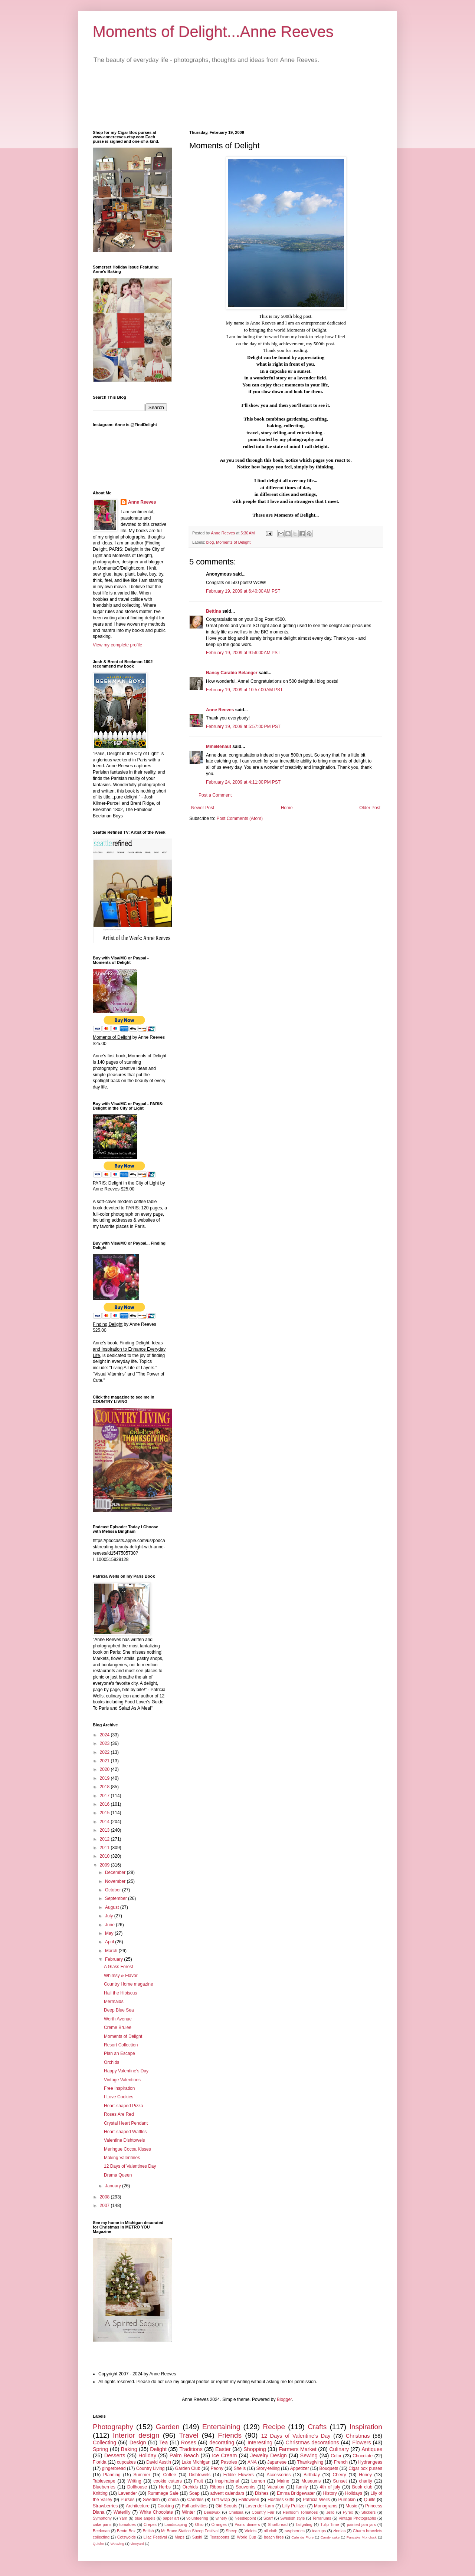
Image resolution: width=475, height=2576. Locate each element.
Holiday (147, 2455)
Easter (223, 2449)
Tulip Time (329, 2524)
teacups (319, 2531)
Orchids (111, 2062)
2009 (105, 1865)
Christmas (358, 2436)
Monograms (325, 2506)
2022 (105, 1752)
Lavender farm (259, 2506)
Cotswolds (126, 2537)
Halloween (248, 2499)
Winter (188, 2512)
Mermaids (114, 2001)
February (114, 1959)
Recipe (274, 2427)
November (116, 1881)
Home (287, 807)
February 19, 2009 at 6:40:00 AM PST (243, 591)
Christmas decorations (312, 2442)
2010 (105, 1856)
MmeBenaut (218, 746)
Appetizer (299, 2468)
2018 (105, 1786)
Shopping (254, 2449)
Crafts (317, 2427)
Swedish (151, 2499)
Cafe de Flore (302, 2537)
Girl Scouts (227, 2506)
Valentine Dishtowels (124, 2140)
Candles (195, 2499)
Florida (100, 2462)
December (116, 1872)
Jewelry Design (268, 2455)
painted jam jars (361, 2524)
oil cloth (271, 2531)
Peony (217, 2468)
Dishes (262, 2493)
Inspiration (365, 2427)
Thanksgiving (310, 2462)
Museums (311, 2481)
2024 (105, 1734)
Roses (188, 2442)
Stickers (368, 2512)
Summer (141, 2474)
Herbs (165, 2487)
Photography (113, 2427)
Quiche (98, 2544)
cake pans (102, 2524)
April (110, 1941)
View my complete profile (117, 645)
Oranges (219, 2524)
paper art (171, 2518)
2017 (105, 1795)
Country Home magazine (128, 1984)
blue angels (145, 2518)
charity (365, 2481)
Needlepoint (245, 2518)
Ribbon (217, 2487)
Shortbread (278, 2524)
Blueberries (104, 2487)
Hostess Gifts (281, 2499)
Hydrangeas (370, 2462)
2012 (105, 1839)
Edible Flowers (238, 2474)
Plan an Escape (119, 2053)
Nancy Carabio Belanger (232, 672)
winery (221, 2518)
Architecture (138, 2506)
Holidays (353, 2493)
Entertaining (221, 2427)
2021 (105, 1760)
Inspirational (227, 2481)
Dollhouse (137, 2487)
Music (351, 2506)
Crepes (150, 2524)
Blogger (284, 2399)
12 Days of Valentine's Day (296, 2436)
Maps (179, 2537)
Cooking (166, 2506)
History (330, 2493)
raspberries (295, 2531)
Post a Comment (215, 795)
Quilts (370, 2499)
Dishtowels (199, 2474)
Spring (100, 2449)
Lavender (127, 2493)
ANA (252, 2462)
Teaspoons (219, 2537)
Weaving (117, 2544)
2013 (105, 1830)
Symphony (102, 2518)
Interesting (260, 2442)
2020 (105, 1769)
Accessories (279, 2474)
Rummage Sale (163, 2493)
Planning (112, 2474)
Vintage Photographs (357, 2518)
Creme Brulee (117, 2027)
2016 (105, 1804)
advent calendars (227, 2493)
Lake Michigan (195, 2462)
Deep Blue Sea (119, 2010)
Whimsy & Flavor (121, 1975)
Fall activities (194, 2506)
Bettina (213, 611)
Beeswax (212, 2512)
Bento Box (126, 2531)
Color (336, 2455)
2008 (105, 2197)
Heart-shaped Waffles (125, 2131)
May (110, 1933)
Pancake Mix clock (362, 2537)
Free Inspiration (119, 2088)
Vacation (275, 2487)
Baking (129, 2449)
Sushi (197, 2537)
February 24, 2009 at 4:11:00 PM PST (243, 782)
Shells (240, 2468)
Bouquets (329, 2468)
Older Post (369, 807)
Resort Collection (121, 2045)
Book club (362, 2487)
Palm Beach (184, 2455)
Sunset (340, 2481)
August (112, 1907)
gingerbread (114, 2468)
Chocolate (363, 2455)
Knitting (100, 2493)
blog (210, 542)
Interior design (136, 2435)
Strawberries (105, 2506)
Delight (158, 2449)
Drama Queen (118, 2175)
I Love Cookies (118, 2096)
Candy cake (330, 2537)
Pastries (229, 2462)
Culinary (339, 2449)
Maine (283, 2481)
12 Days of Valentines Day (130, 2166)
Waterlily (122, 2512)
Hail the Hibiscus (120, 1993)
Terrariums (321, 2518)
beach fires (274, 2537)
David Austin (158, 2462)
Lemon (258, 2481)
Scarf (268, 2518)
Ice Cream (224, 2455)
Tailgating (303, 2524)
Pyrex (348, 2512)
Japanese (276, 2462)
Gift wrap (221, 2499)
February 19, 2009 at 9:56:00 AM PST (243, 652)
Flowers (361, 2442)
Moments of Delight (233, 542)
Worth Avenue (118, 2019)
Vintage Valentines (122, 2079)
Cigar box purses (365, 2468)
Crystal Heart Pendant (126, 2123)
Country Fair (263, 2512)
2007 (105, 2205)
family (302, 2487)
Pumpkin (347, 2499)
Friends (230, 2435)
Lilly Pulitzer (294, 2506)
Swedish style (292, 2518)
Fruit (198, 2481)
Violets (250, 2531)
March (112, 1950)
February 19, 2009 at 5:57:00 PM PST (243, 726)
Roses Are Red (119, 2114)
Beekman (101, 2531)
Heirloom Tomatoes (300, 2512)
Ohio (199, 2524)
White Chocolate (156, 2512)
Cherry (339, 2474)
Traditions (191, 2449)
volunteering (197, 2518)
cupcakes (126, 2462)
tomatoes (127, 2524)
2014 (105, 1821)
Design (138, 2442)
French (341, 2462)
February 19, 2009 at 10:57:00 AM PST (244, 689)
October (113, 1890)
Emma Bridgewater (296, 2493)
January (113, 2185)
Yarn (123, 2518)
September (116, 1898)
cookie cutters (168, 2481)
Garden (168, 2427)
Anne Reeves (220, 709)
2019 (105, 1778)
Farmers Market (298, 2449)
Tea (163, 2442)
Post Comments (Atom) (239, 818)
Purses (127, 2499)
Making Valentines (122, 2157)
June (110, 1924)
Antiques (371, 2449)
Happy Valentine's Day (126, 2070)
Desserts (114, 2455)
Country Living (150, 2468)
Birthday (312, 2474)
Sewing (309, 2455)
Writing (134, 2481)
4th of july (330, 2487)
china (173, 2499)
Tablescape (104, 2481)
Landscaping (175, 2524)
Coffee (169, 2474)
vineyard (137, 2544)
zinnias (339, 2531)
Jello (330, 2512)
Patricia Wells (316, 2499)
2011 (105, 1847)
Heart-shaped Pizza (123, 2105)
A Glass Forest (118, 1966)
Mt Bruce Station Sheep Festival (190, 2531)
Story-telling (267, 2468)
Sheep (231, 2531)
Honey (365, 2474)
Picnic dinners (247, 2524)
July (109, 1915)
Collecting (104, 2442)
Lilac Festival (155, 2537)
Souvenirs (245, 2487)
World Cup (246, 2537)
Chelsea (236, 2512)
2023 (105, 1743)
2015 (105, 1812)
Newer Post (202, 807)
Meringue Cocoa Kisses (127, 2149)
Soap (194, 2493)
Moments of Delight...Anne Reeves (213, 31)
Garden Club (187, 2468)
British (148, 2531)
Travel (189, 2435)
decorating (221, 2442)
